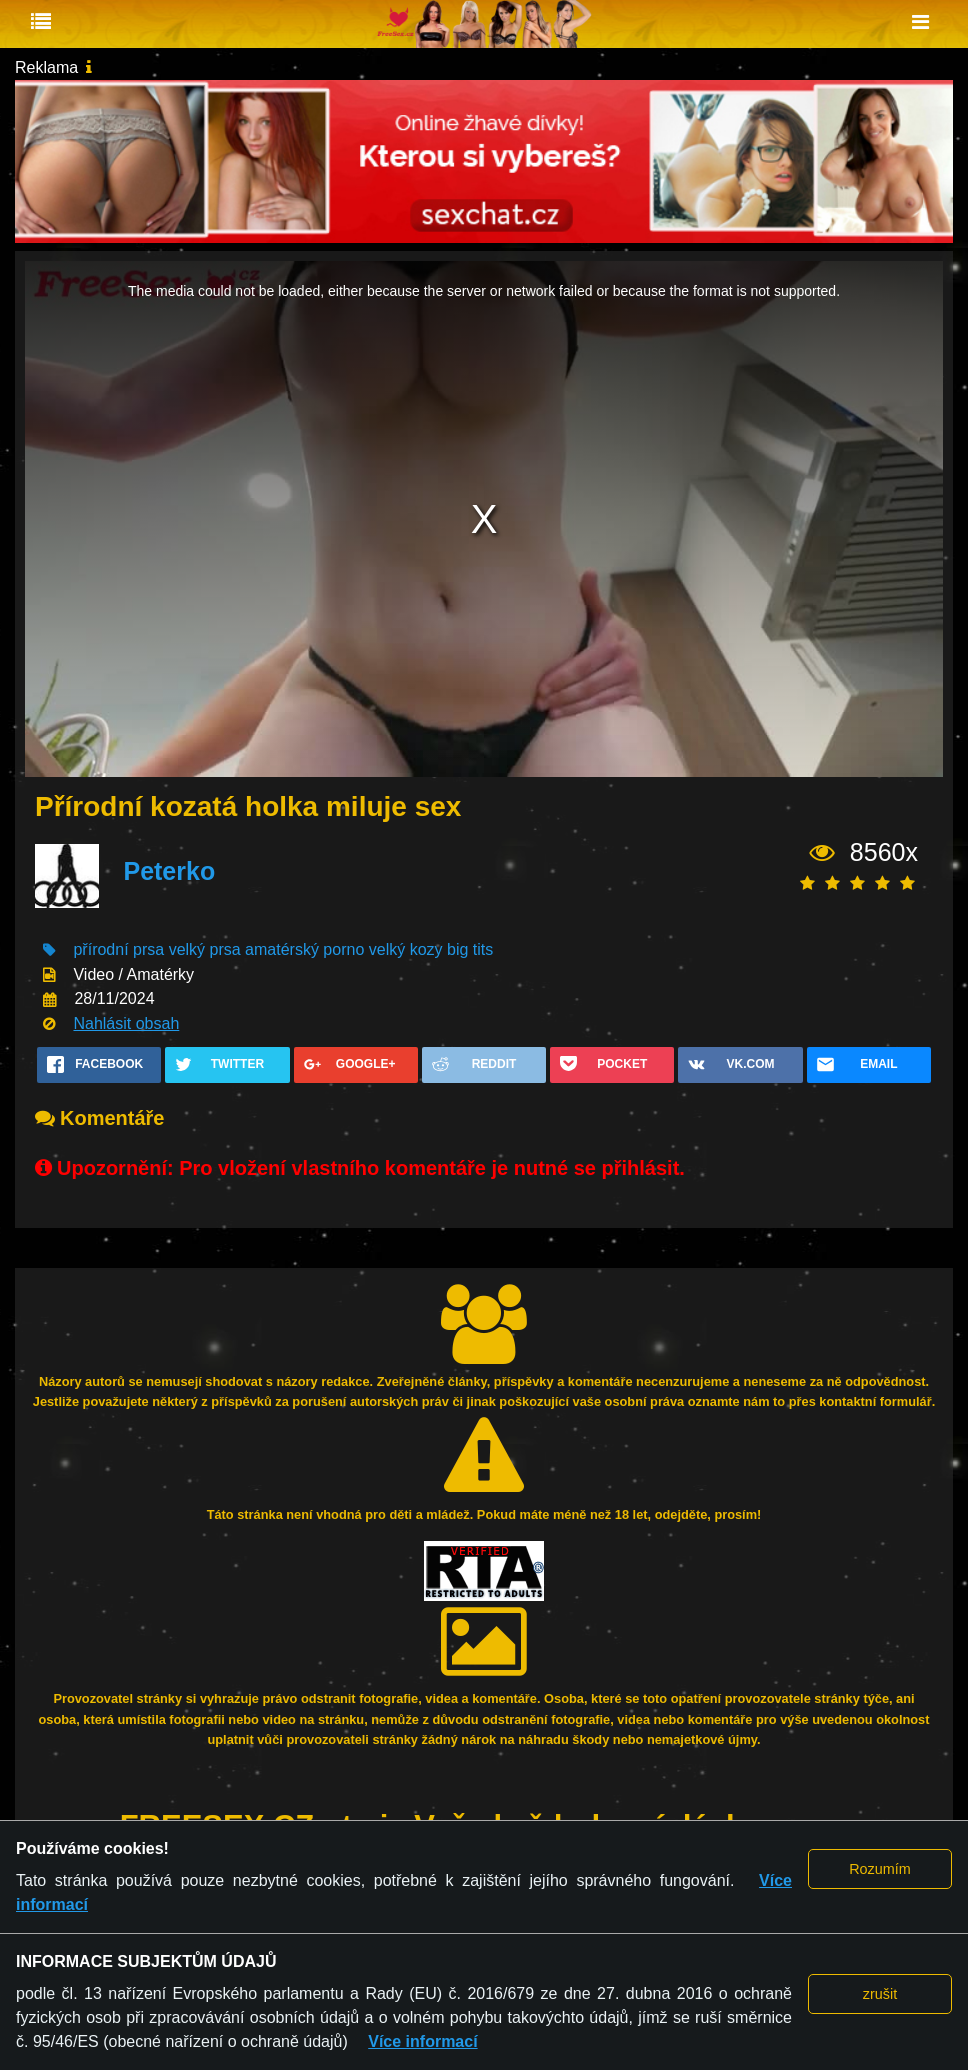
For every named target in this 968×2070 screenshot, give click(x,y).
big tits (470, 949)
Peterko (169, 871)
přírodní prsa (118, 949)
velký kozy (406, 949)
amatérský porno (304, 949)
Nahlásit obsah (126, 1023)
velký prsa (205, 949)
